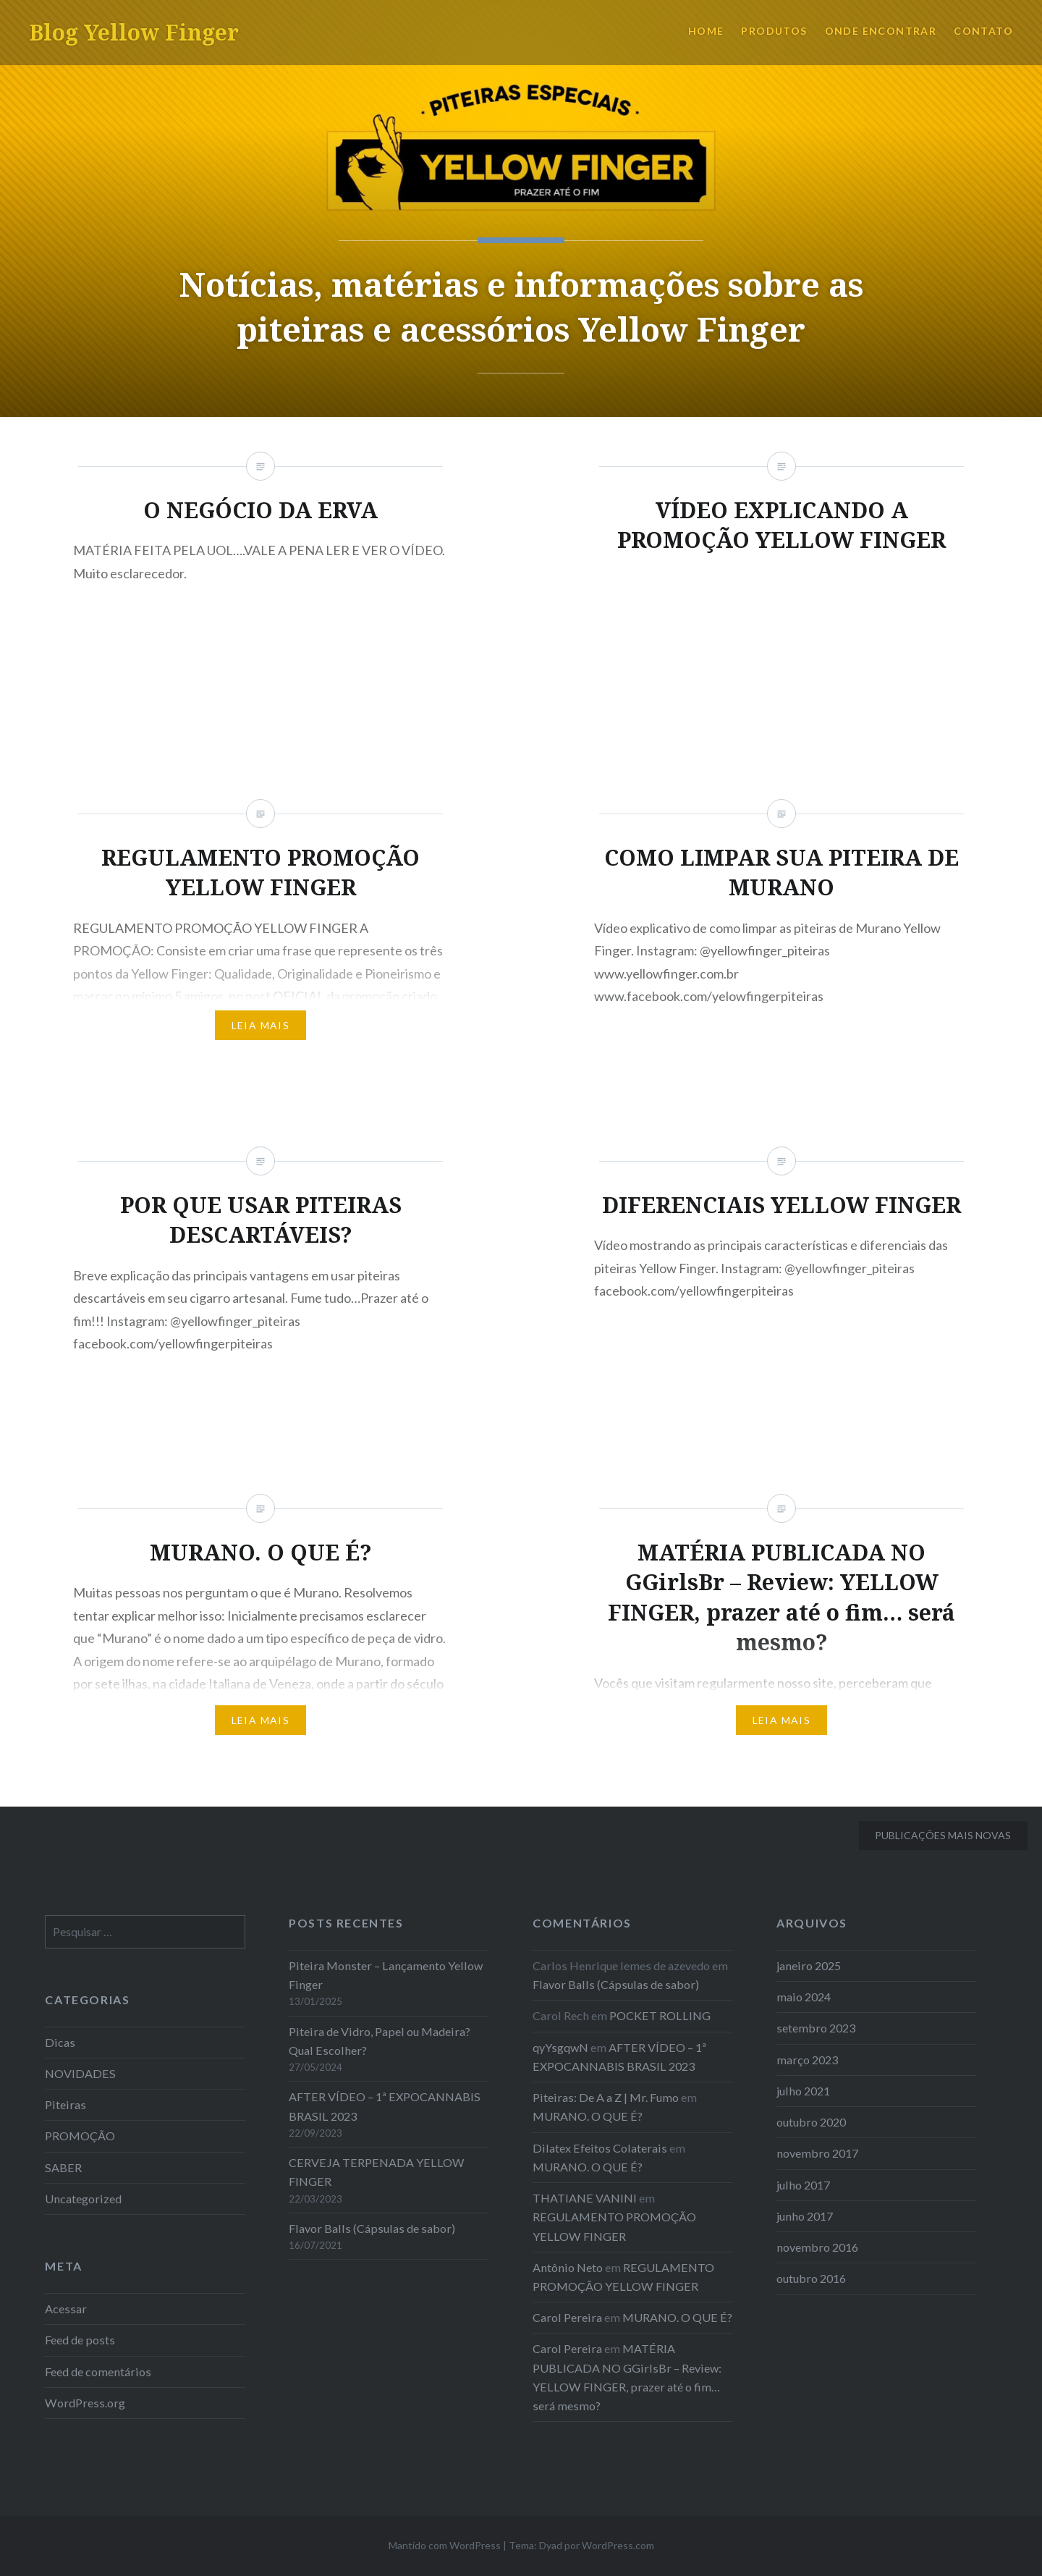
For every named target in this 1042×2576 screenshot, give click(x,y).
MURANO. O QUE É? (588, 2116)
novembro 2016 (817, 2247)
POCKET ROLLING (660, 2015)
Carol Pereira (567, 2317)
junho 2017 (804, 2216)
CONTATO (983, 31)
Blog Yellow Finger (134, 32)
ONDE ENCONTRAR (881, 31)
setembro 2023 (815, 2028)
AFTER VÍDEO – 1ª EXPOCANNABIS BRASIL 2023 (384, 2106)
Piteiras (65, 2104)
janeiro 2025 (808, 1965)
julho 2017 (803, 2185)
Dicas (60, 2042)
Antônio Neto (568, 2267)
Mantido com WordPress (445, 2545)
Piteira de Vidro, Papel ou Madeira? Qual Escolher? (379, 2040)
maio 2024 (803, 1996)
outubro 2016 (811, 2278)
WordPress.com (618, 2545)
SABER (63, 2167)
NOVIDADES (80, 2073)
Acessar (66, 2308)
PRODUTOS (774, 31)
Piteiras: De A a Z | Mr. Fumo (606, 2097)
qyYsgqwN (560, 2047)
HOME (706, 31)
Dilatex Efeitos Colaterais (600, 2148)
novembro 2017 (817, 2153)
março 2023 (807, 2059)
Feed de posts (80, 2340)
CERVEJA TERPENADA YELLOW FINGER (377, 2171)
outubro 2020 (811, 2122)
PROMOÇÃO (80, 2135)
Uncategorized (83, 2198)
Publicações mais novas (943, 1835)
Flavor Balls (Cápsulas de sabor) (372, 2228)
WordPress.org (85, 2403)
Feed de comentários (98, 2371)
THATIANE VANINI (585, 2198)
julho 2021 (803, 2091)
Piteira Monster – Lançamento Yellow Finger (386, 1975)
